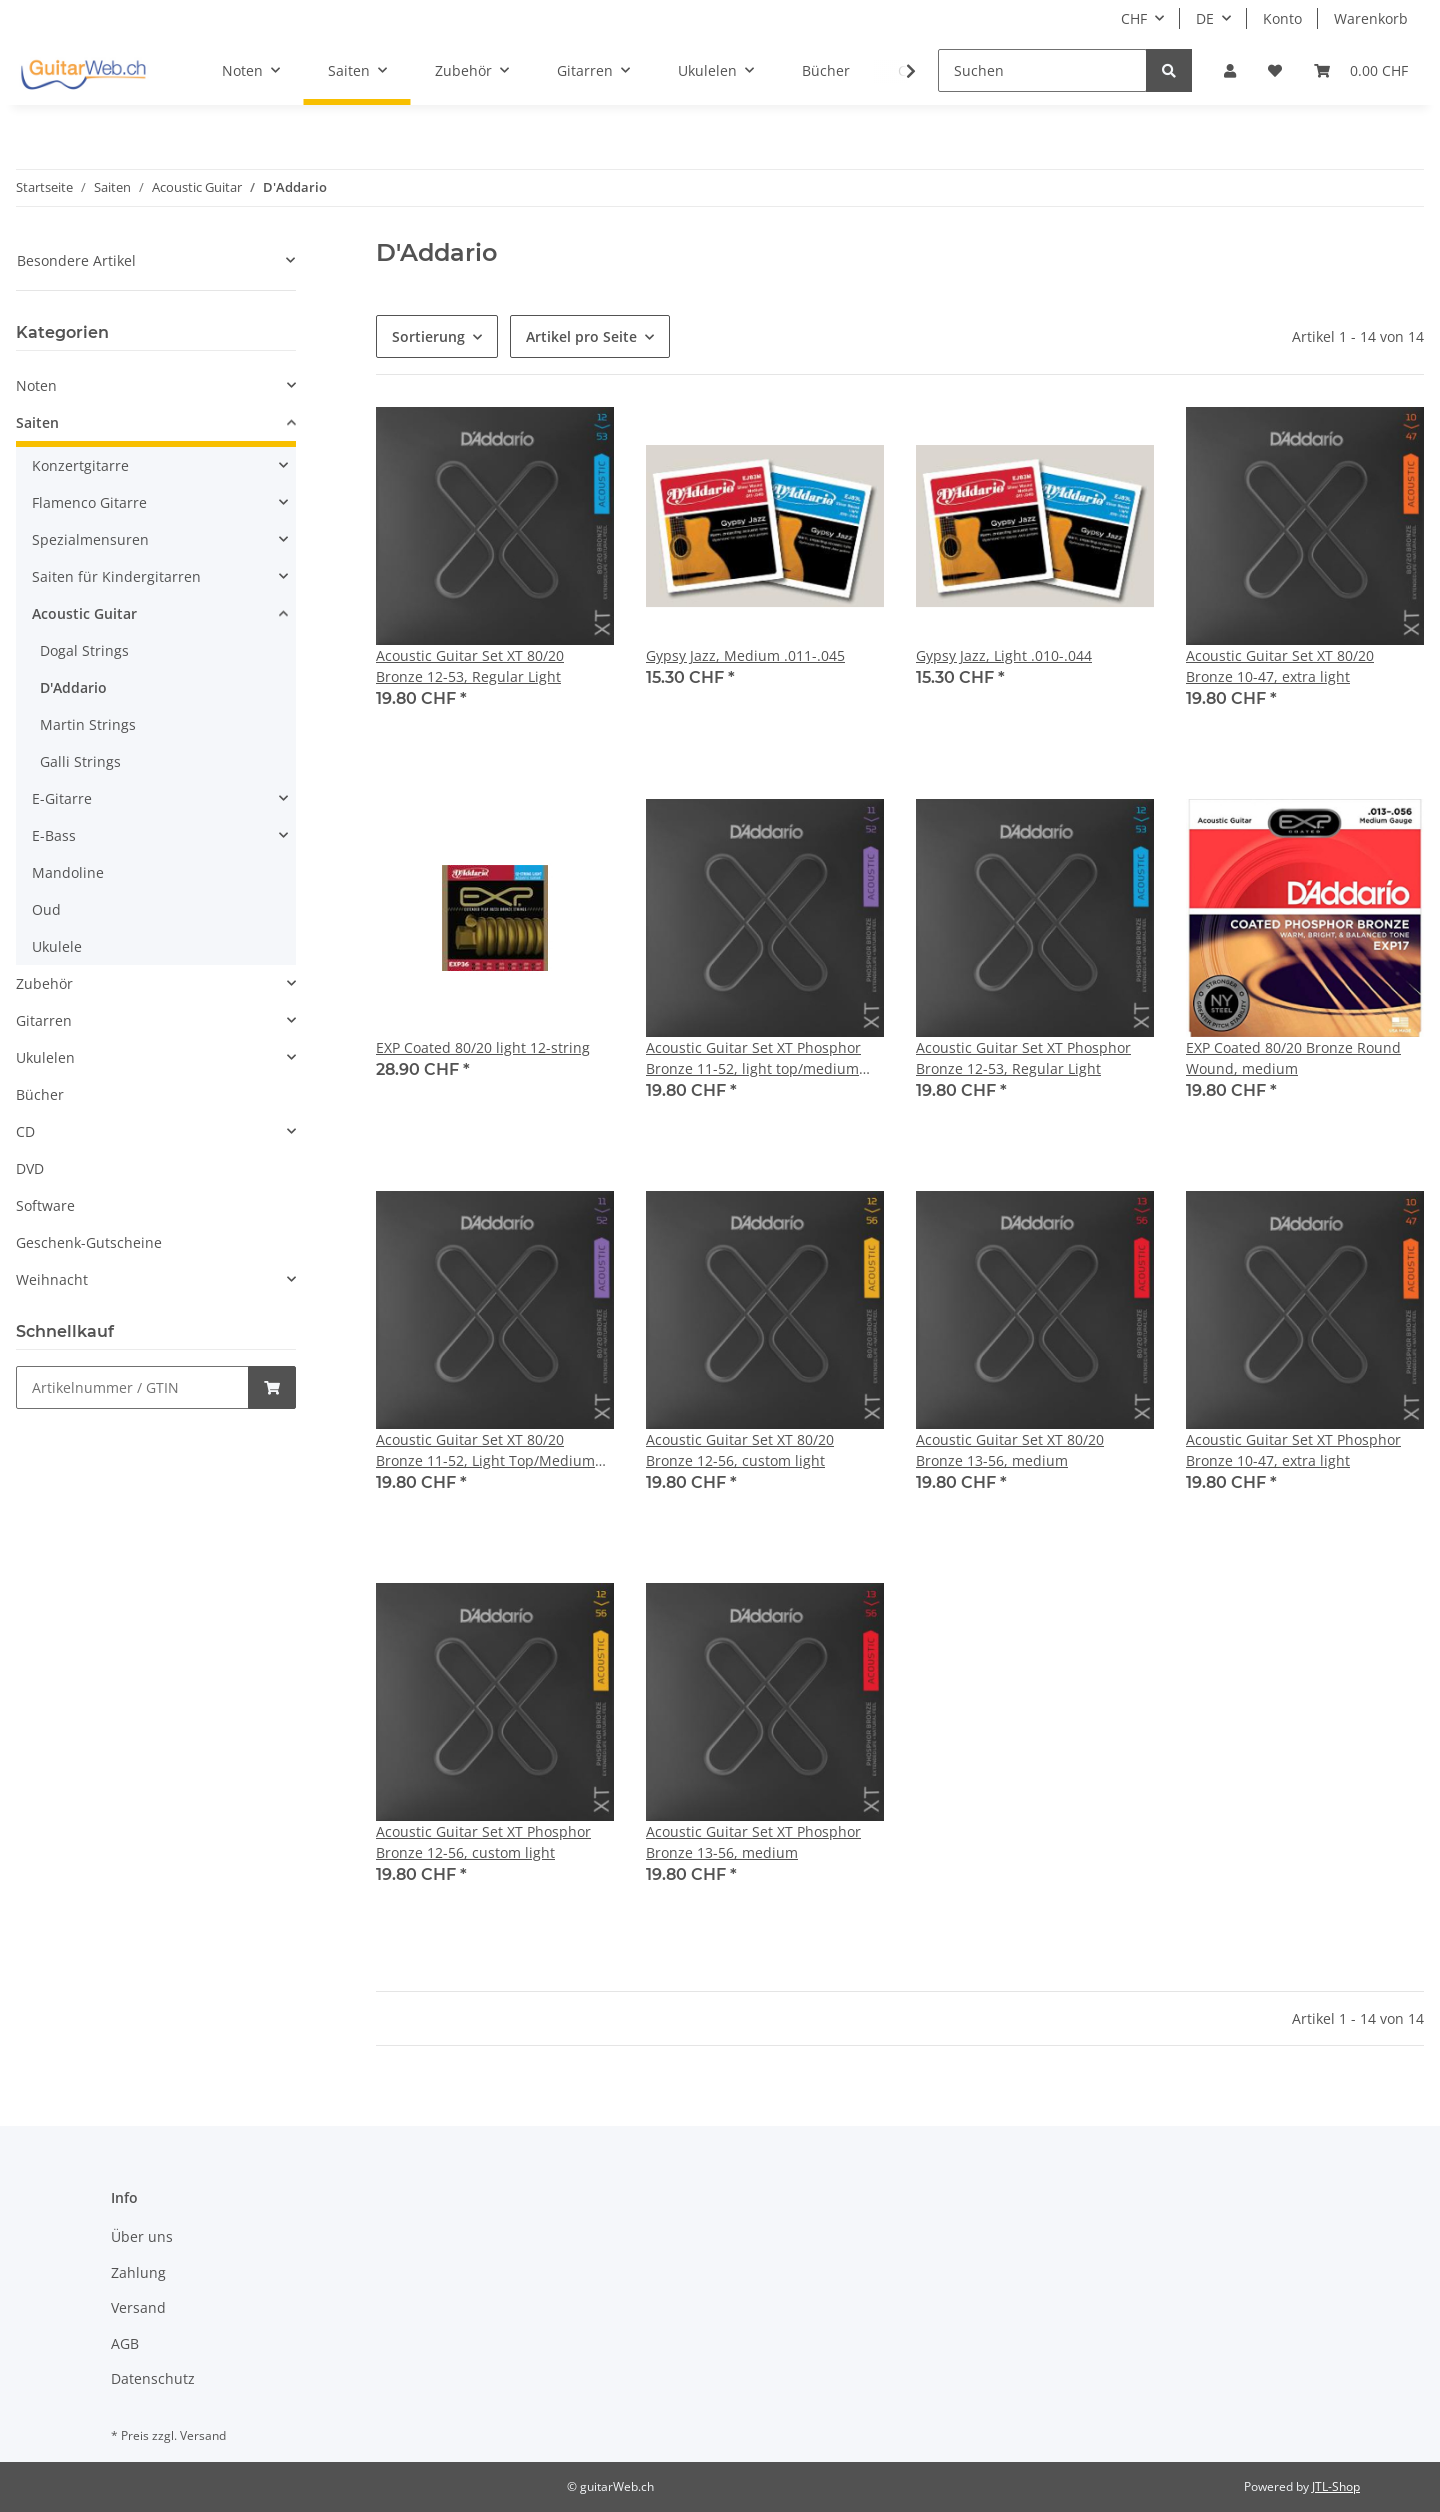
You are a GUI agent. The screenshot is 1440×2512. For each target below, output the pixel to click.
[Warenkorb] (1361, 70)
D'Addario (73, 687)
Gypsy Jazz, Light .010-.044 (1004, 655)
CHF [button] (1134, 18)
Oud (46, 909)
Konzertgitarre (80, 465)
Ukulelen (45, 1057)
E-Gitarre (62, 798)
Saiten (37, 422)
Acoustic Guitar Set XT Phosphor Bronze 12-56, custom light (483, 1842)
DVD (30, 1168)
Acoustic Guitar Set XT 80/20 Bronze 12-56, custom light (740, 1450)
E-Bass (54, 835)
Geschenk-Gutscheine (89, 1242)
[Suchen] (1042, 70)
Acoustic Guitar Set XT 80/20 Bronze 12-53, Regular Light (470, 666)
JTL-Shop (1336, 2486)
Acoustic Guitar (84, 613)
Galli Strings (80, 761)
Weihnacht (52, 1279)
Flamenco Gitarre (89, 502)
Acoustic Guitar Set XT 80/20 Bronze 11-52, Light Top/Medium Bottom (485, 1450)
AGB (125, 2343)
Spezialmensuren (90, 539)
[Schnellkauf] (132, 1387)
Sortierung (428, 336)
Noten (36, 385)
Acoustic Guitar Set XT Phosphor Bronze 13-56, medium (753, 1842)
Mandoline (68, 872)
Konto (1282, 18)
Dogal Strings (84, 650)
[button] (1230, 70)
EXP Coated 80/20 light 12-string (483, 1047)
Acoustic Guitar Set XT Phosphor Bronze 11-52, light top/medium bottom (753, 1058)
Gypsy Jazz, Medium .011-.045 (745, 655)
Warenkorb (1371, 18)
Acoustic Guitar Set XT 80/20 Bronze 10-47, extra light (1280, 666)
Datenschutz (153, 2378)
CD (25, 1131)
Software (45, 1205)
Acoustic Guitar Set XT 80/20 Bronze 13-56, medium (1010, 1450)
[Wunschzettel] (1275, 70)
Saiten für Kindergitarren (116, 576)
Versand (138, 2307)
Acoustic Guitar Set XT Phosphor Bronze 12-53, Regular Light (1023, 1058)
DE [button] (1205, 18)
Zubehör (44, 983)
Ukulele (57, 946)
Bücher (40, 1094)
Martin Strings (88, 724)
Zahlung (138, 2272)
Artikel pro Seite (581, 336)
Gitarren (44, 1020)
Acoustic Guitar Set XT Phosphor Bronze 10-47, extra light (1293, 1450)
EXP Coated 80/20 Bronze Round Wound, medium (1293, 1058)
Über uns (142, 2236)
